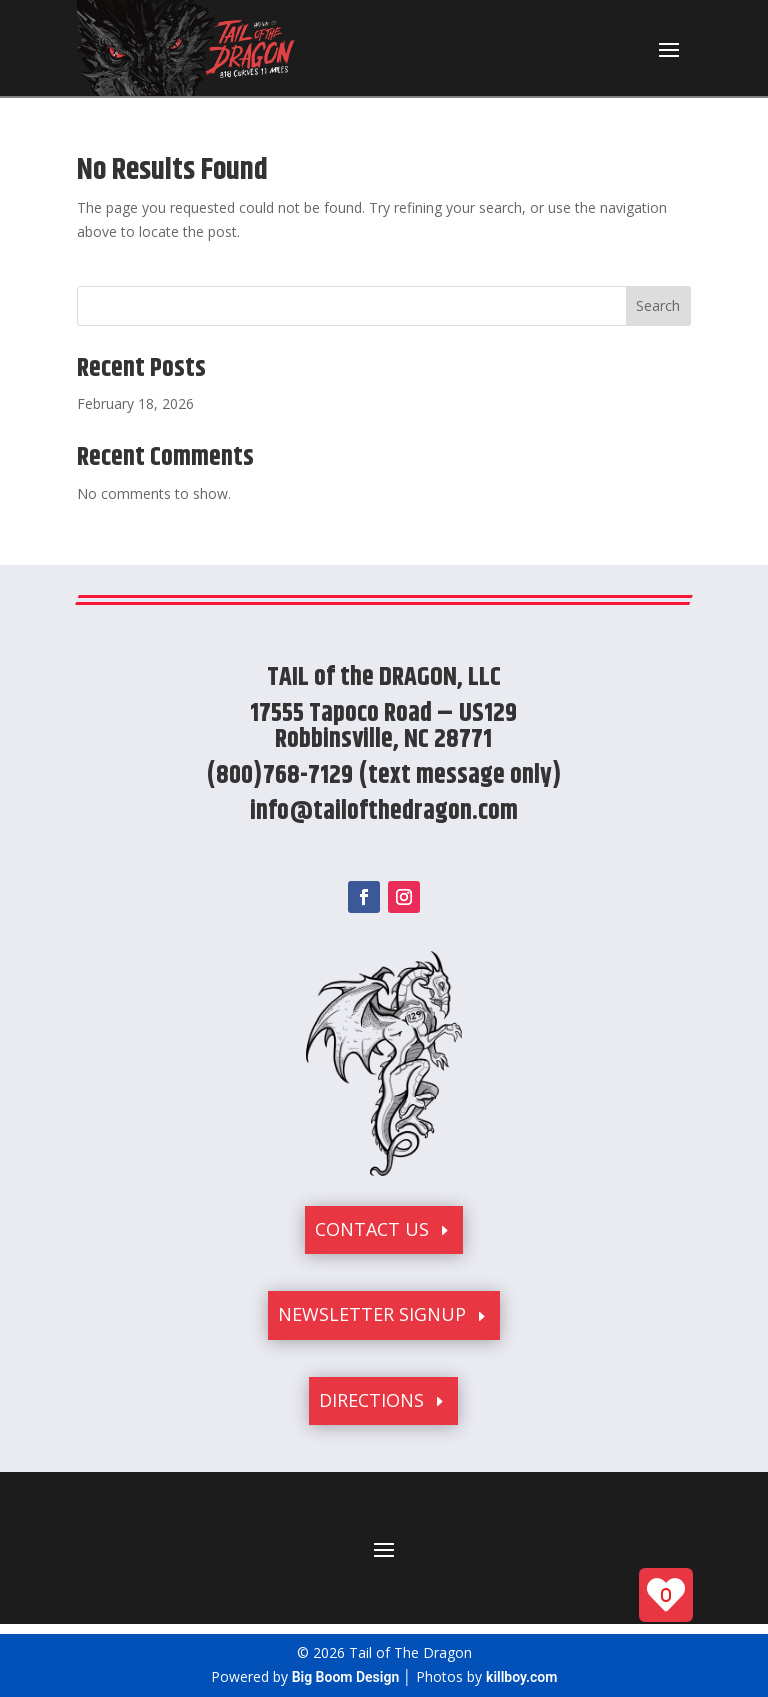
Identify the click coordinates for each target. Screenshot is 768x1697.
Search (658, 305)
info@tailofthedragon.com (384, 811)
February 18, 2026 (135, 403)
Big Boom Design (346, 1677)
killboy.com (521, 1677)
